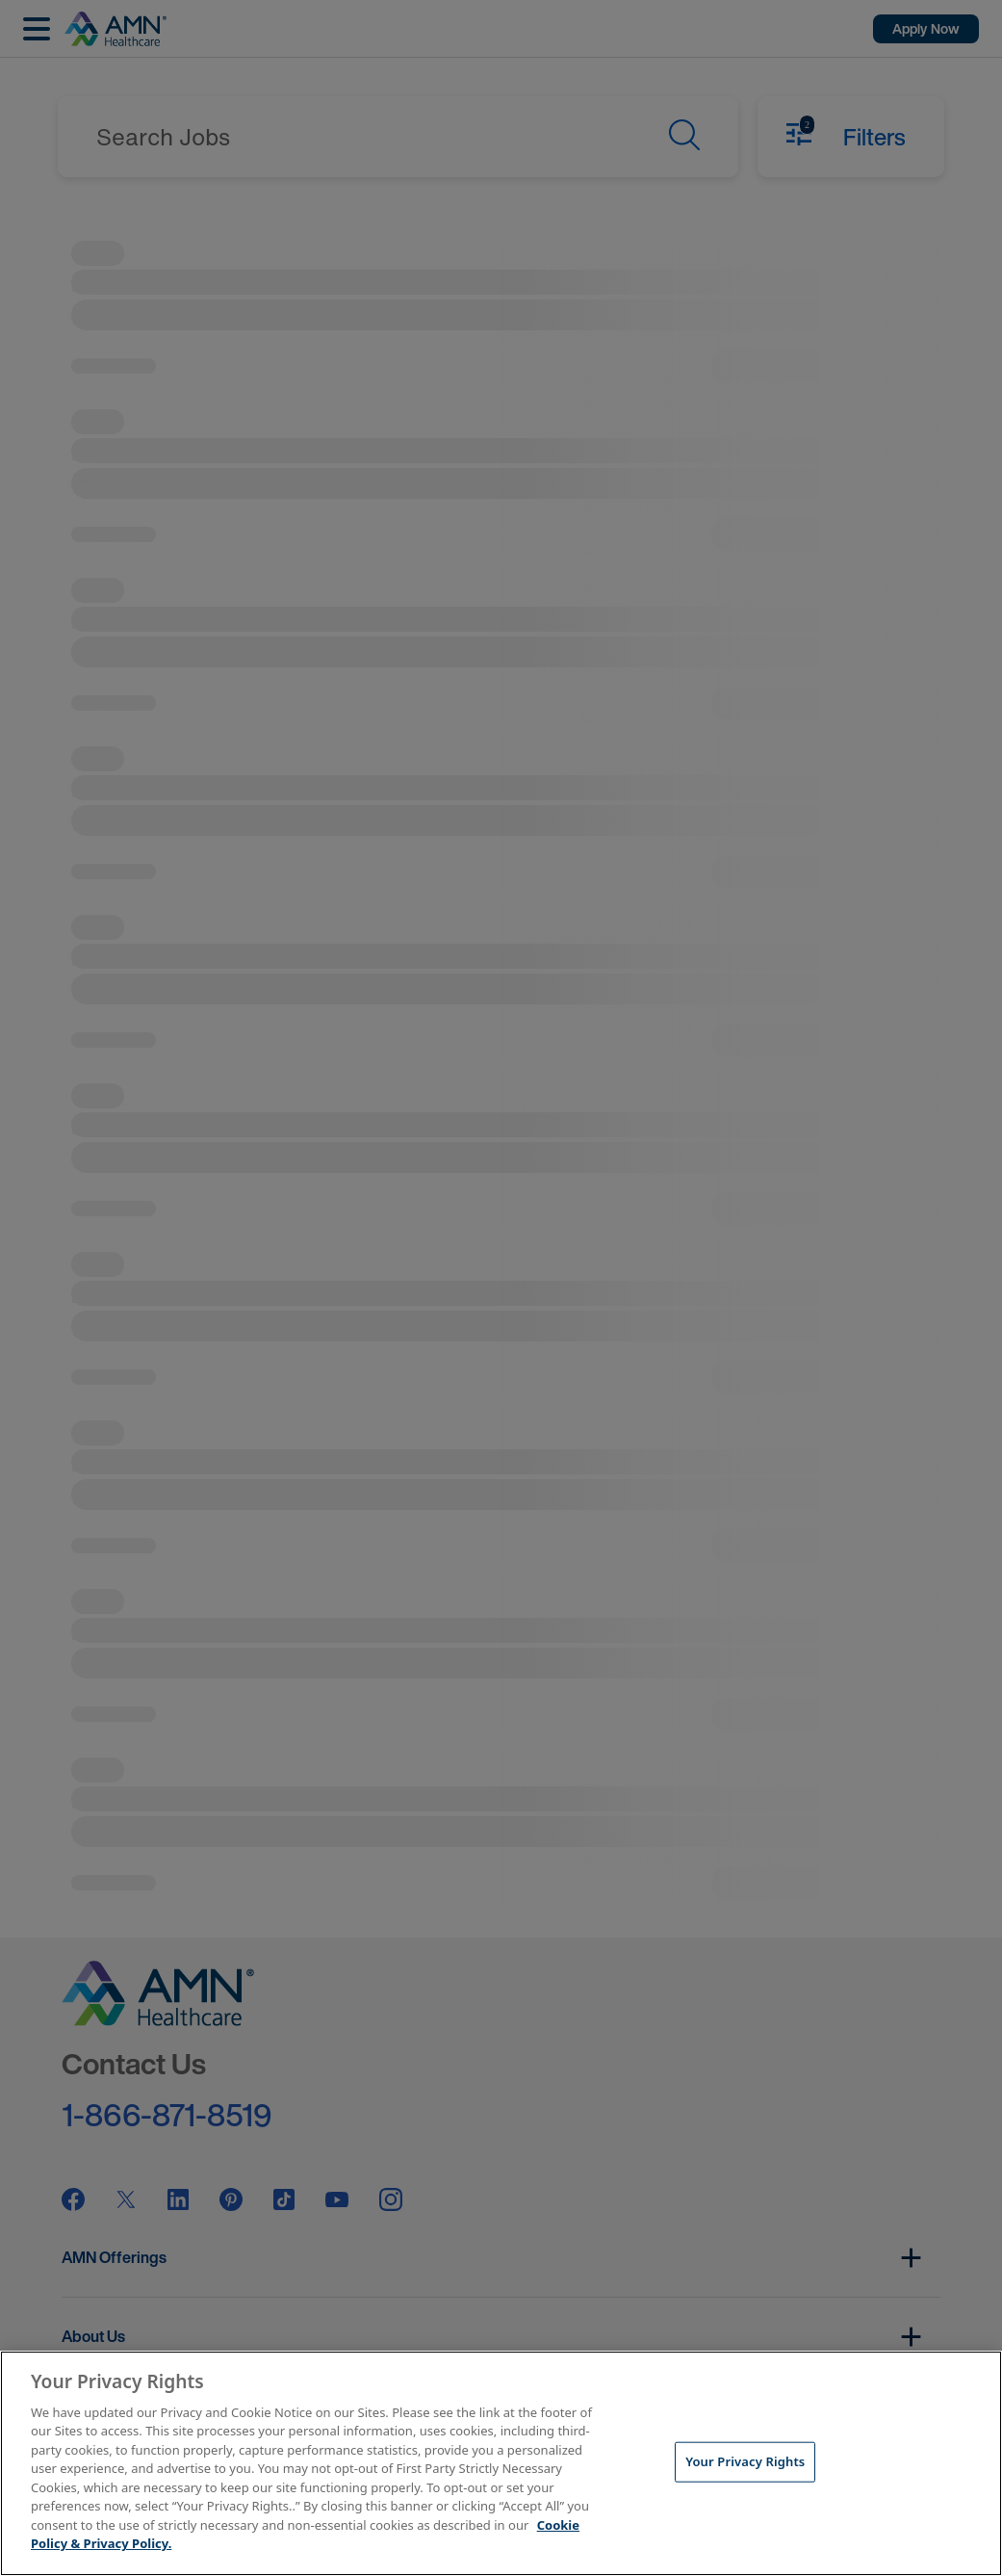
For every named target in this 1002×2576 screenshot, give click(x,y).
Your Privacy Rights (745, 2461)
